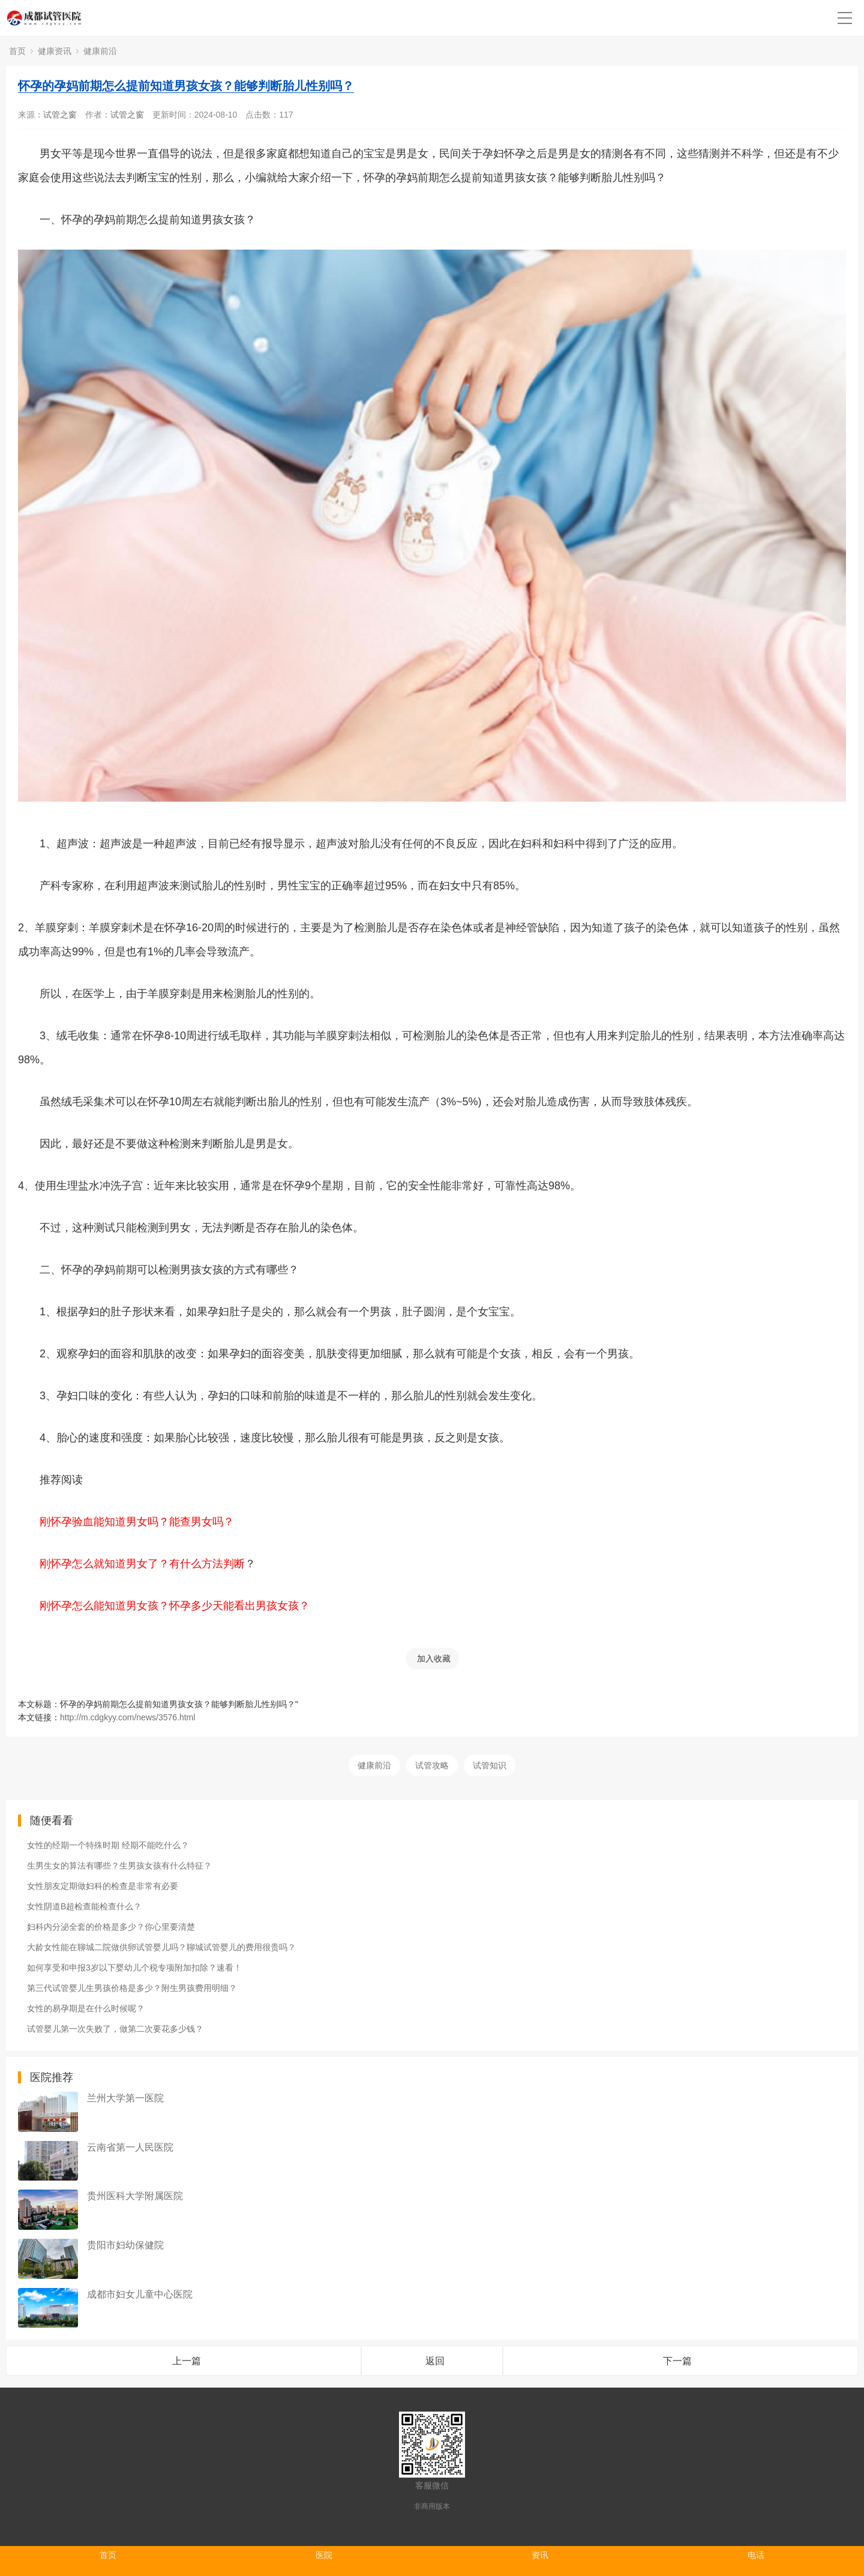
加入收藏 (434, 1658)
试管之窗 (60, 114)
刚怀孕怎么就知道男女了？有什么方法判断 (142, 1564)
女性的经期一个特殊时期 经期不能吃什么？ (108, 1845)
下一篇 (677, 2361)
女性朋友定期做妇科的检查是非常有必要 (102, 1886)
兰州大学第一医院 (125, 2098)
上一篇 (186, 2361)
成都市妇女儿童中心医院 (140, 2294)
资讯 (540, 2555)
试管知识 (489, 1765)
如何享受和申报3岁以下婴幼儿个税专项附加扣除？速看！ (134, 1967)
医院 (324, 2555)
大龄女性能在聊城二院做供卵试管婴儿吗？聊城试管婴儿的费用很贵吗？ (161, 1947)
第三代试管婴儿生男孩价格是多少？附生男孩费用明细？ (132, 1988)
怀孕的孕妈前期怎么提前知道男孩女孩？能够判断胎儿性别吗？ (186, 85)
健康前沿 (100, 51)
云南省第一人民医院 (130, 2147)
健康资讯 (54, 51)
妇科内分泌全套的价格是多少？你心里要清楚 (111, 1927)
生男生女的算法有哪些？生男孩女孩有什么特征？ (119, 1865)
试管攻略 (432, 1765)
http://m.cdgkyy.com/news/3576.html (127, 1717)
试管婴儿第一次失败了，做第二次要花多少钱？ (115, 2029)
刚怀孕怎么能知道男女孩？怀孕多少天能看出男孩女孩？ (175, 1606)
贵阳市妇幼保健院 (125, 2245)
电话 (756, 2555)
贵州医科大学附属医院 (135, 2196)
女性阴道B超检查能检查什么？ (84, 1906)
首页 (17, 51)
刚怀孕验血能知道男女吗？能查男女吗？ (137, 1522)
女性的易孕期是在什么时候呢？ (86, 2008)
